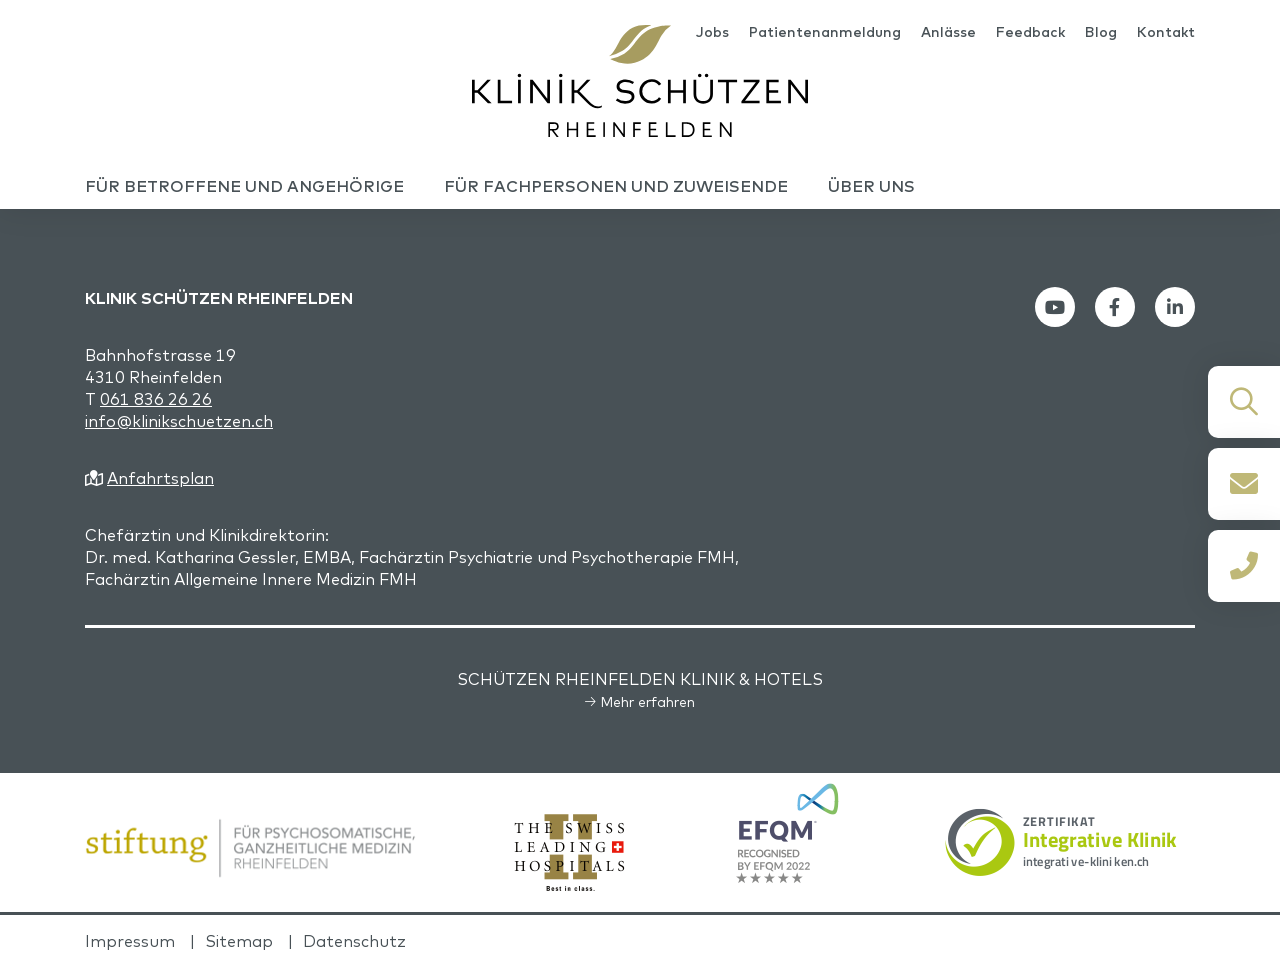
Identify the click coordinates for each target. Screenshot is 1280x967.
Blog (1101, 32)
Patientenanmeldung (825, 32)
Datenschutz (354, 941)
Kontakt (1166, 32)
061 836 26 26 (156, 399)
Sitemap (239, 941)
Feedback (1030, 32)
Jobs (712, 32)
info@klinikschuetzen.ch (179, 421)
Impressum (130, 941)
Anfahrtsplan (160, 478)
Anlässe (948, 32)
